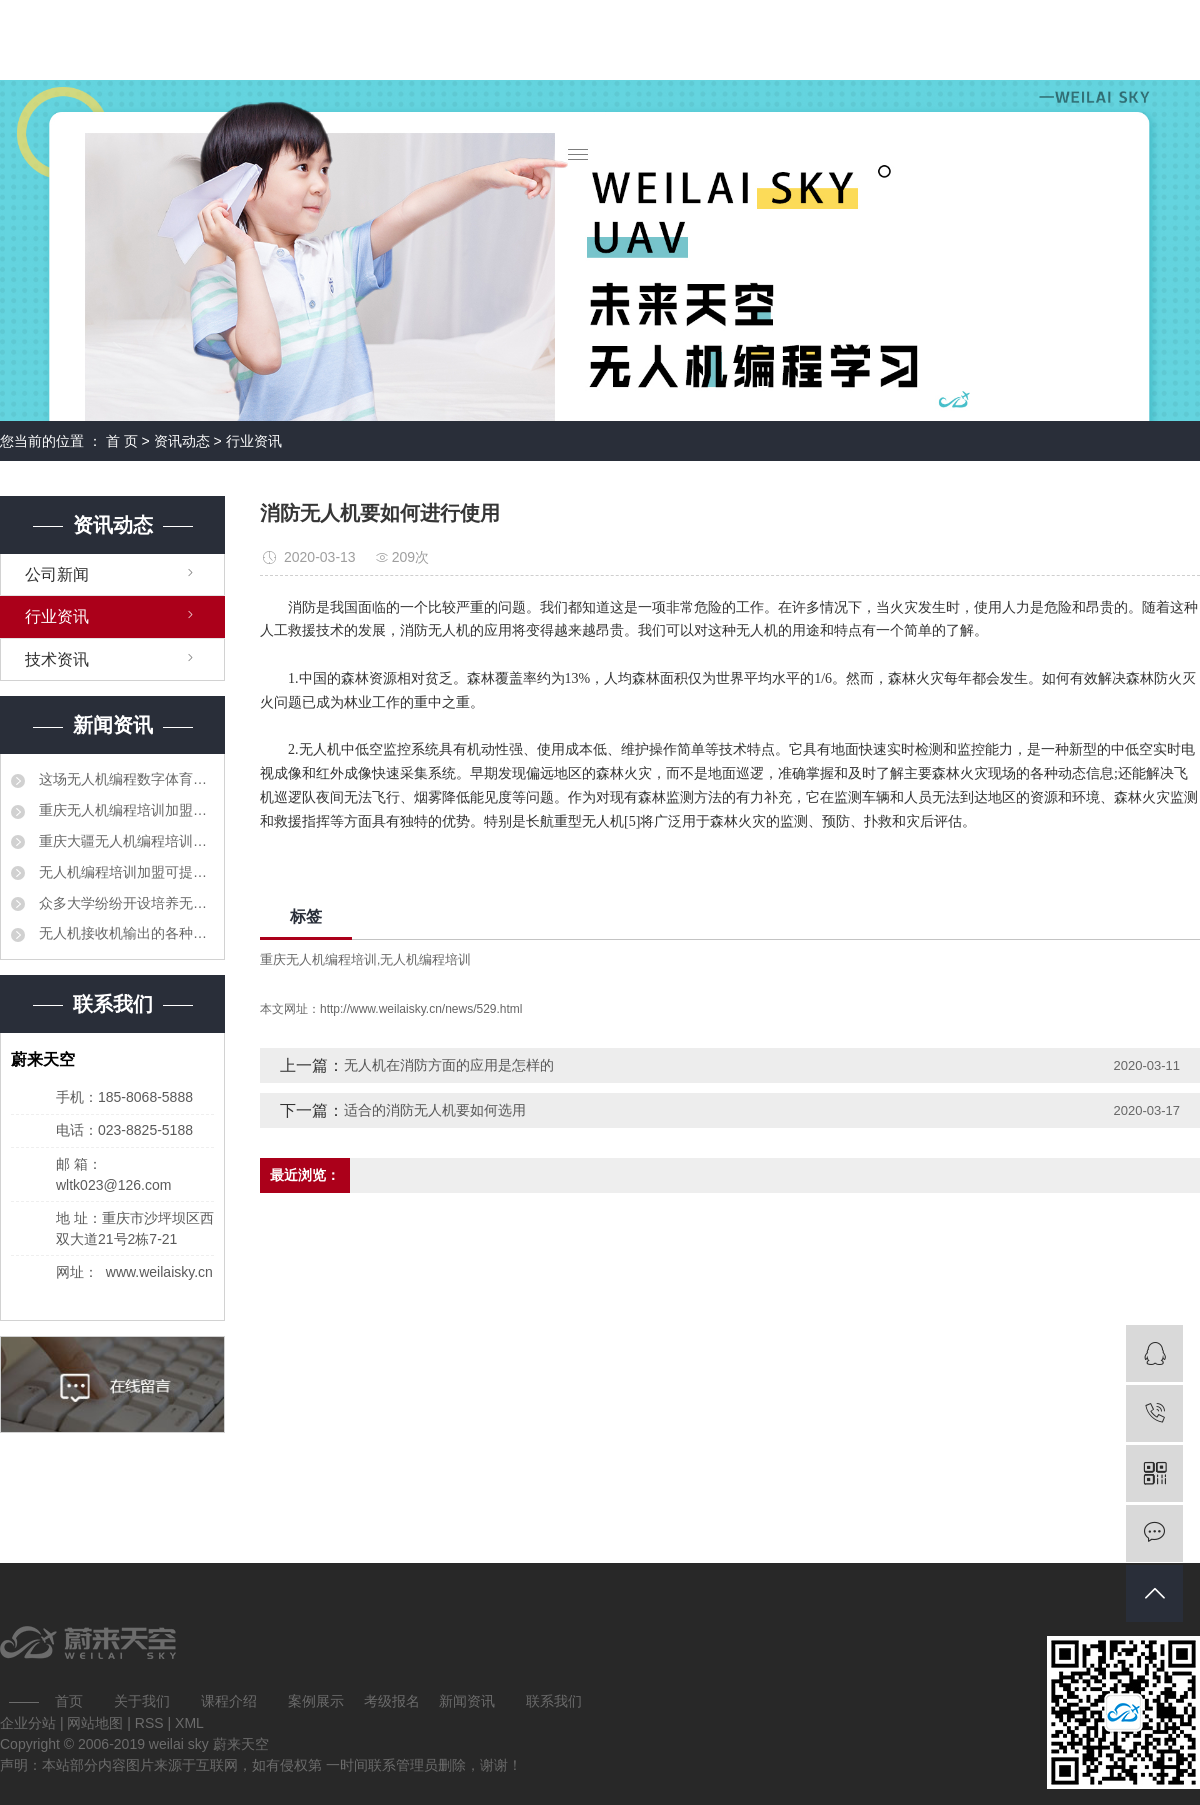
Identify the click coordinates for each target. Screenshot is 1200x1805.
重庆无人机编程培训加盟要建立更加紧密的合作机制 (124, 810)
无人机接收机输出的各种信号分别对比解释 (124, 933)
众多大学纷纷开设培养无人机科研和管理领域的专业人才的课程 (124, 903)
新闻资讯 (467, 1701)
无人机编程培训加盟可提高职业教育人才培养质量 (124, 872)
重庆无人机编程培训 (318, 959)
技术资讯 (57, 659)
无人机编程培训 (425, 959)
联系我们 (554, 1701)
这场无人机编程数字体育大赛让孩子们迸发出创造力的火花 (124, 779)
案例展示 (316, 1701)
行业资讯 (254, 441)
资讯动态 (182, 441)
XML (189, 1723)
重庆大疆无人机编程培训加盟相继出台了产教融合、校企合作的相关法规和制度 (124, 841)
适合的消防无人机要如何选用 (435, 1110)
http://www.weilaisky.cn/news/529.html (421, 1009)
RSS (149, 1723)
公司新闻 (57, 574)
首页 (69, 1701)
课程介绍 (229, 1701)
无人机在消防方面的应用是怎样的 (449, 1065)
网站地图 (97, 1723)
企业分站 (28, 1723)
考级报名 (392, 1701)
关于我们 (142, 1701)
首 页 (122, 441)
